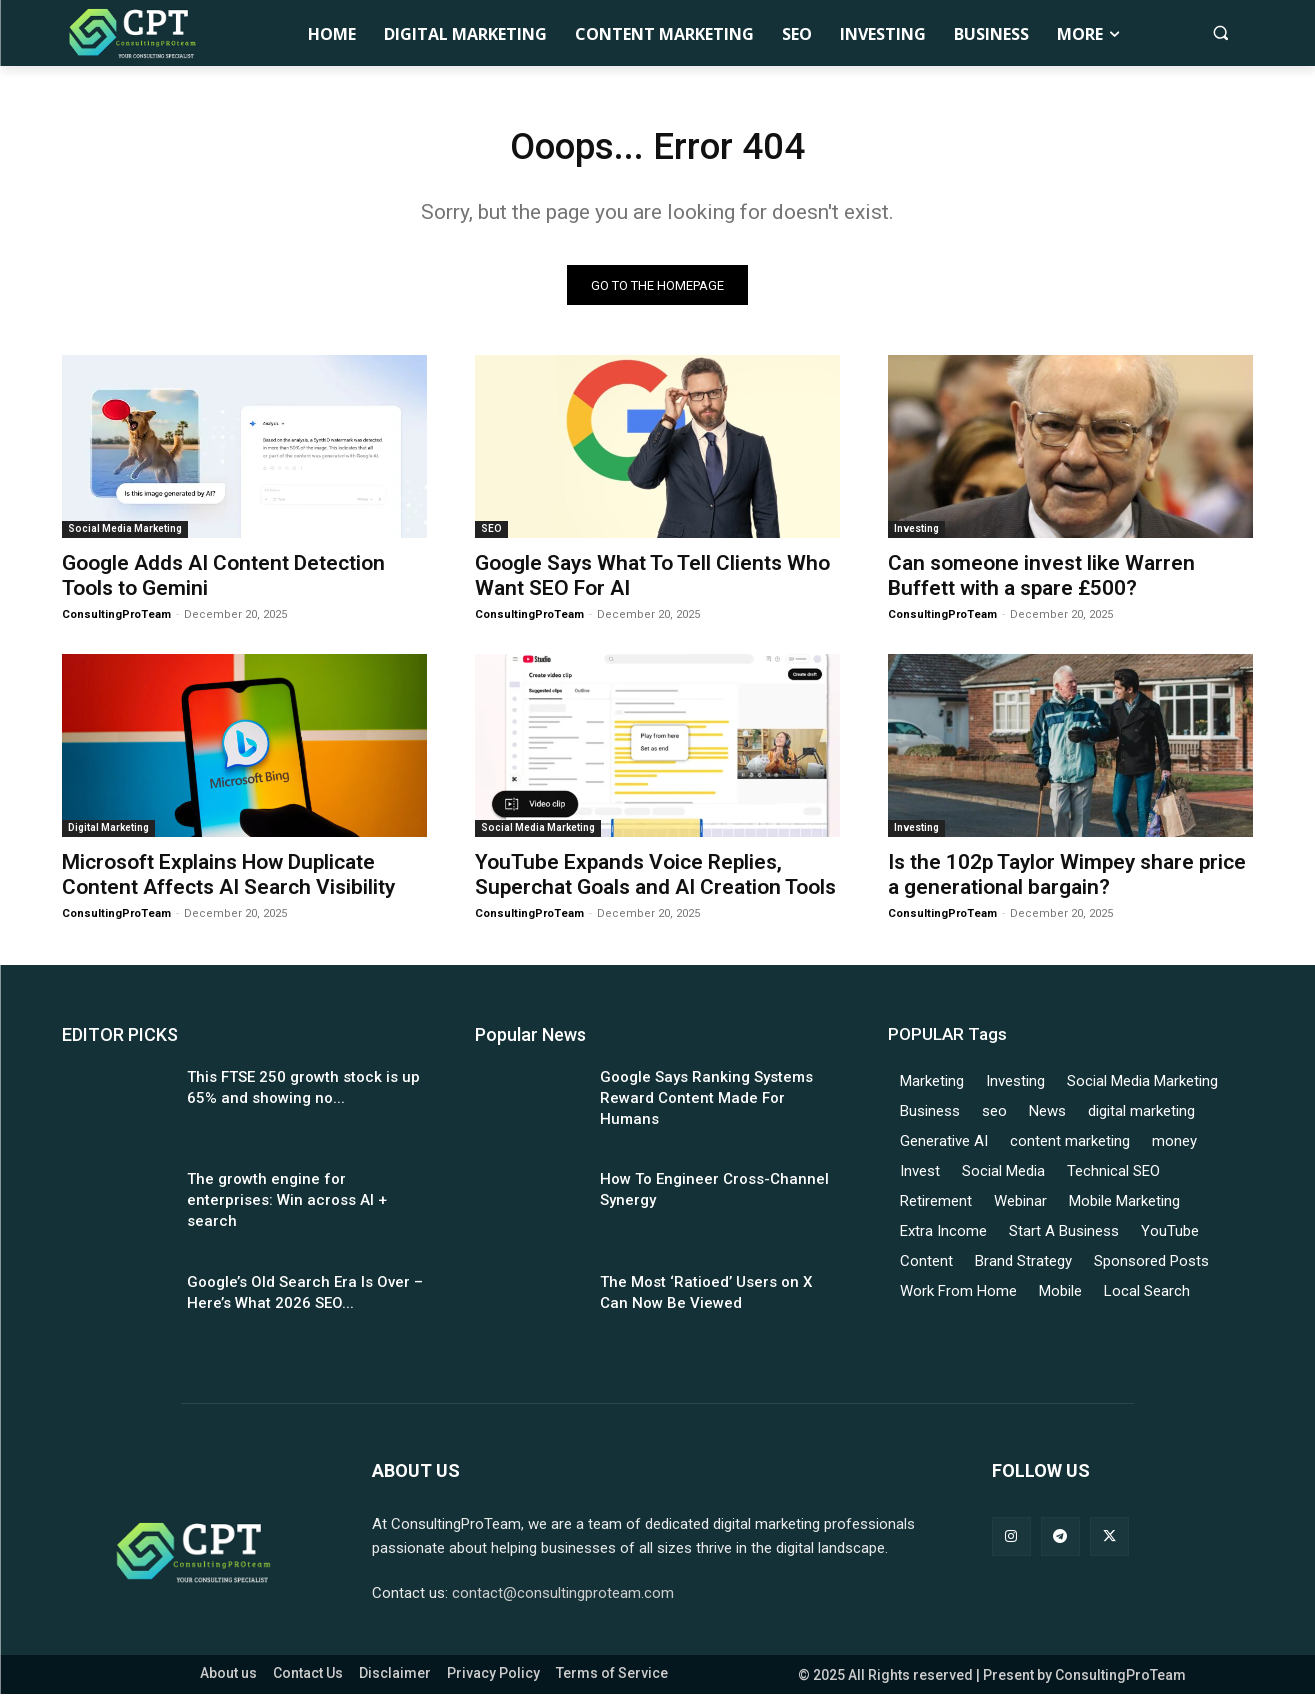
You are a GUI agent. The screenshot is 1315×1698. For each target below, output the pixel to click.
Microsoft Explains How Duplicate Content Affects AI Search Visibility (228, 878)
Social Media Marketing (125, 533)
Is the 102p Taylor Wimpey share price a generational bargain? (1067, 878)
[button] (1220, 32)
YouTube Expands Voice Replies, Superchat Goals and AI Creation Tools (655, 878)
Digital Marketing (108, 831)
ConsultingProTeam (116, 619)
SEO (491, 533)
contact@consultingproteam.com (563, 1597)
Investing (916, 533)
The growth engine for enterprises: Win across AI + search (287, 1205)
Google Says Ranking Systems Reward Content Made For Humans (706, 1102)
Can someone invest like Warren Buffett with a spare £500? (1041, 580)
